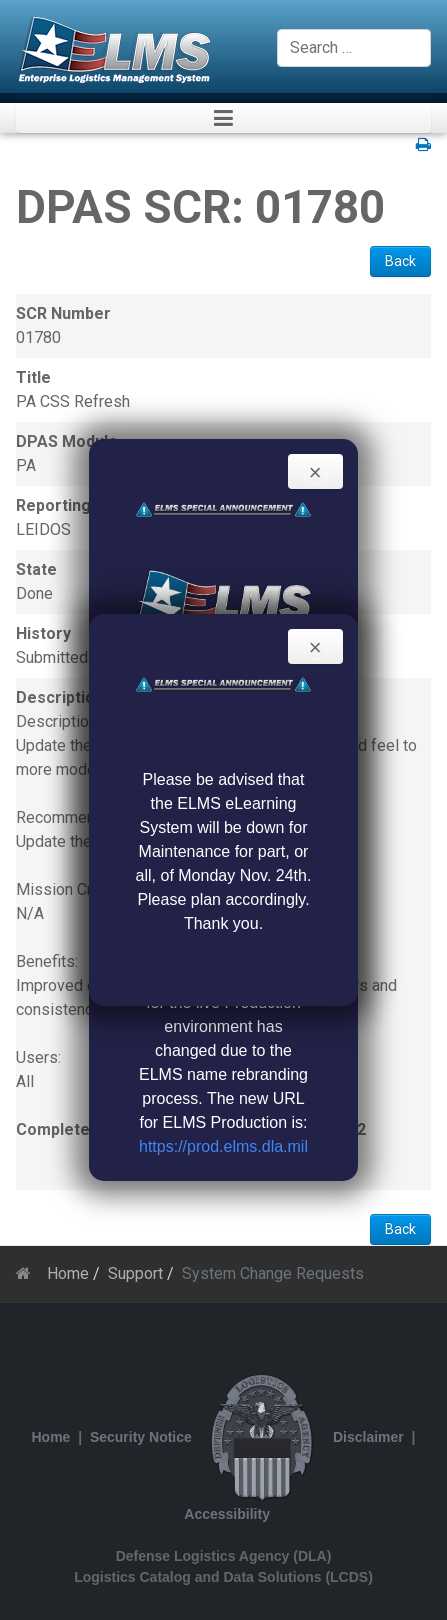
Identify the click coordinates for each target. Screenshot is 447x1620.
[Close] (315, 471)
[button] (223, 118)
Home (51, 1437)
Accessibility (227, 1514)
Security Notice (141, 1437)
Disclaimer (368, 1437)
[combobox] (354, 48)
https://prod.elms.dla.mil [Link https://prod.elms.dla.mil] (223, 1146)
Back (400, 261)
